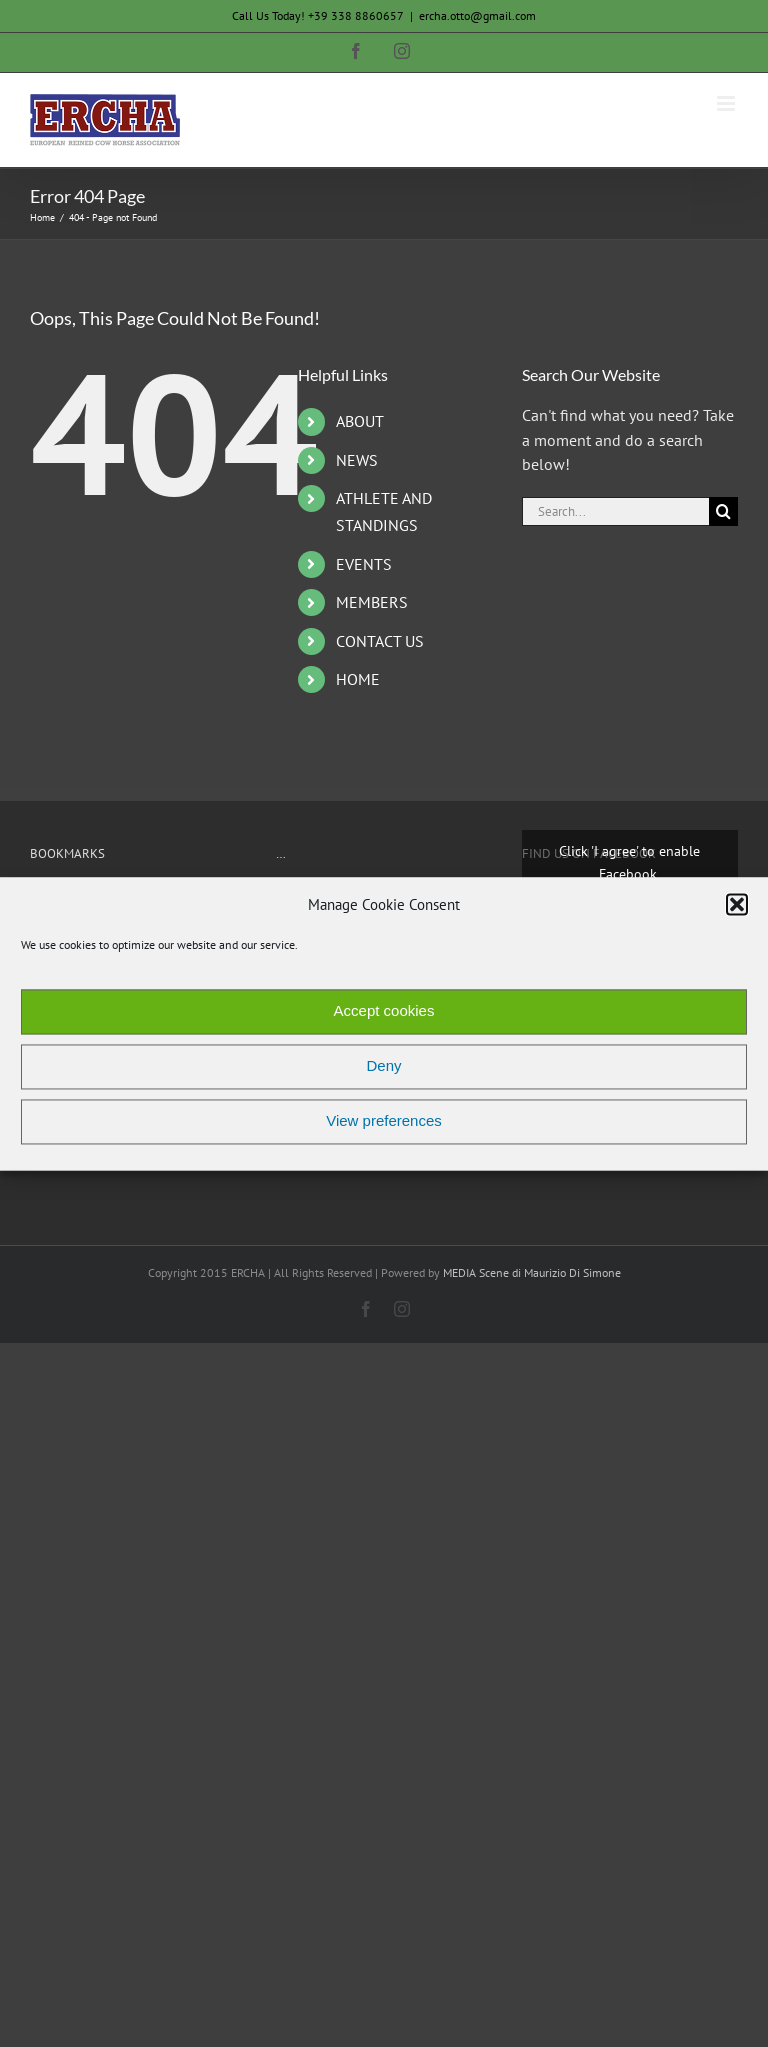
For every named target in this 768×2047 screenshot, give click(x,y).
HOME (358, 679)
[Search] (723, 511)
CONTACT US (380, 641)
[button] (737, 905)
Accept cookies (384, 1011)
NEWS (357, 460)
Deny (383, 1066)
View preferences (384, 1121)
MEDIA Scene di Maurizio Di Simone (532, 1272)
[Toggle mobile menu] (727, 103)
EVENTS (364, 564)
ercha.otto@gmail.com (477, 15)
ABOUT (360, 421)
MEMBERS (372, 602)
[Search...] (615, 511)
